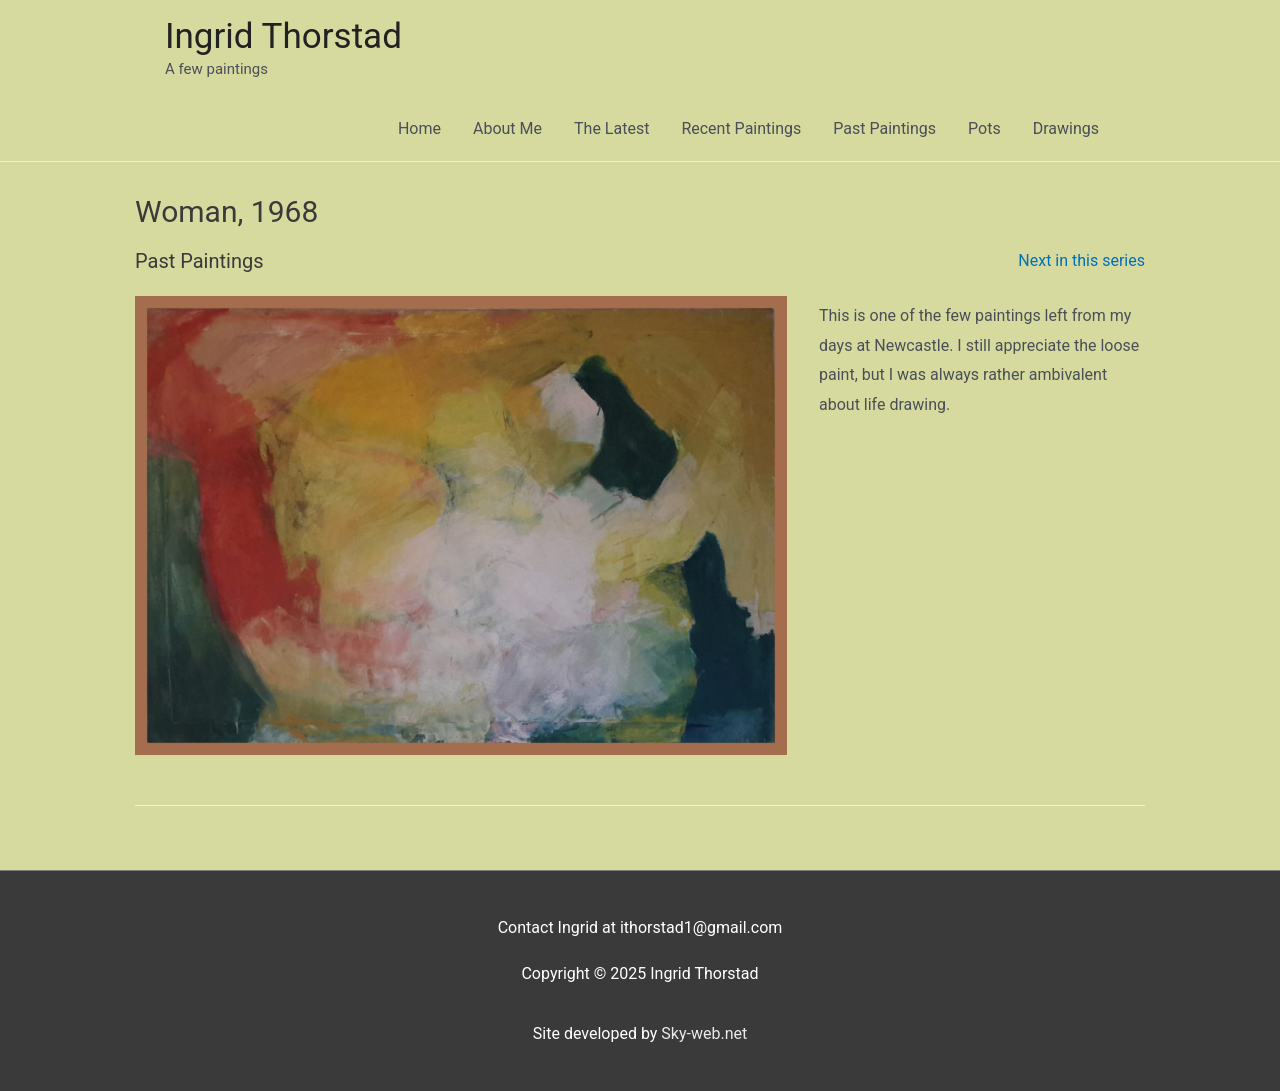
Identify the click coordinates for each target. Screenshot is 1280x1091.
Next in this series (1081, 260)
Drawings (1066, 128)
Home (419, 128)
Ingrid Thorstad (283, 36)
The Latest (611, 128)
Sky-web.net (704, 1033)
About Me (507, 128)
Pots (984, 128)
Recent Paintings (741, 128)
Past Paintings (884, 128)
